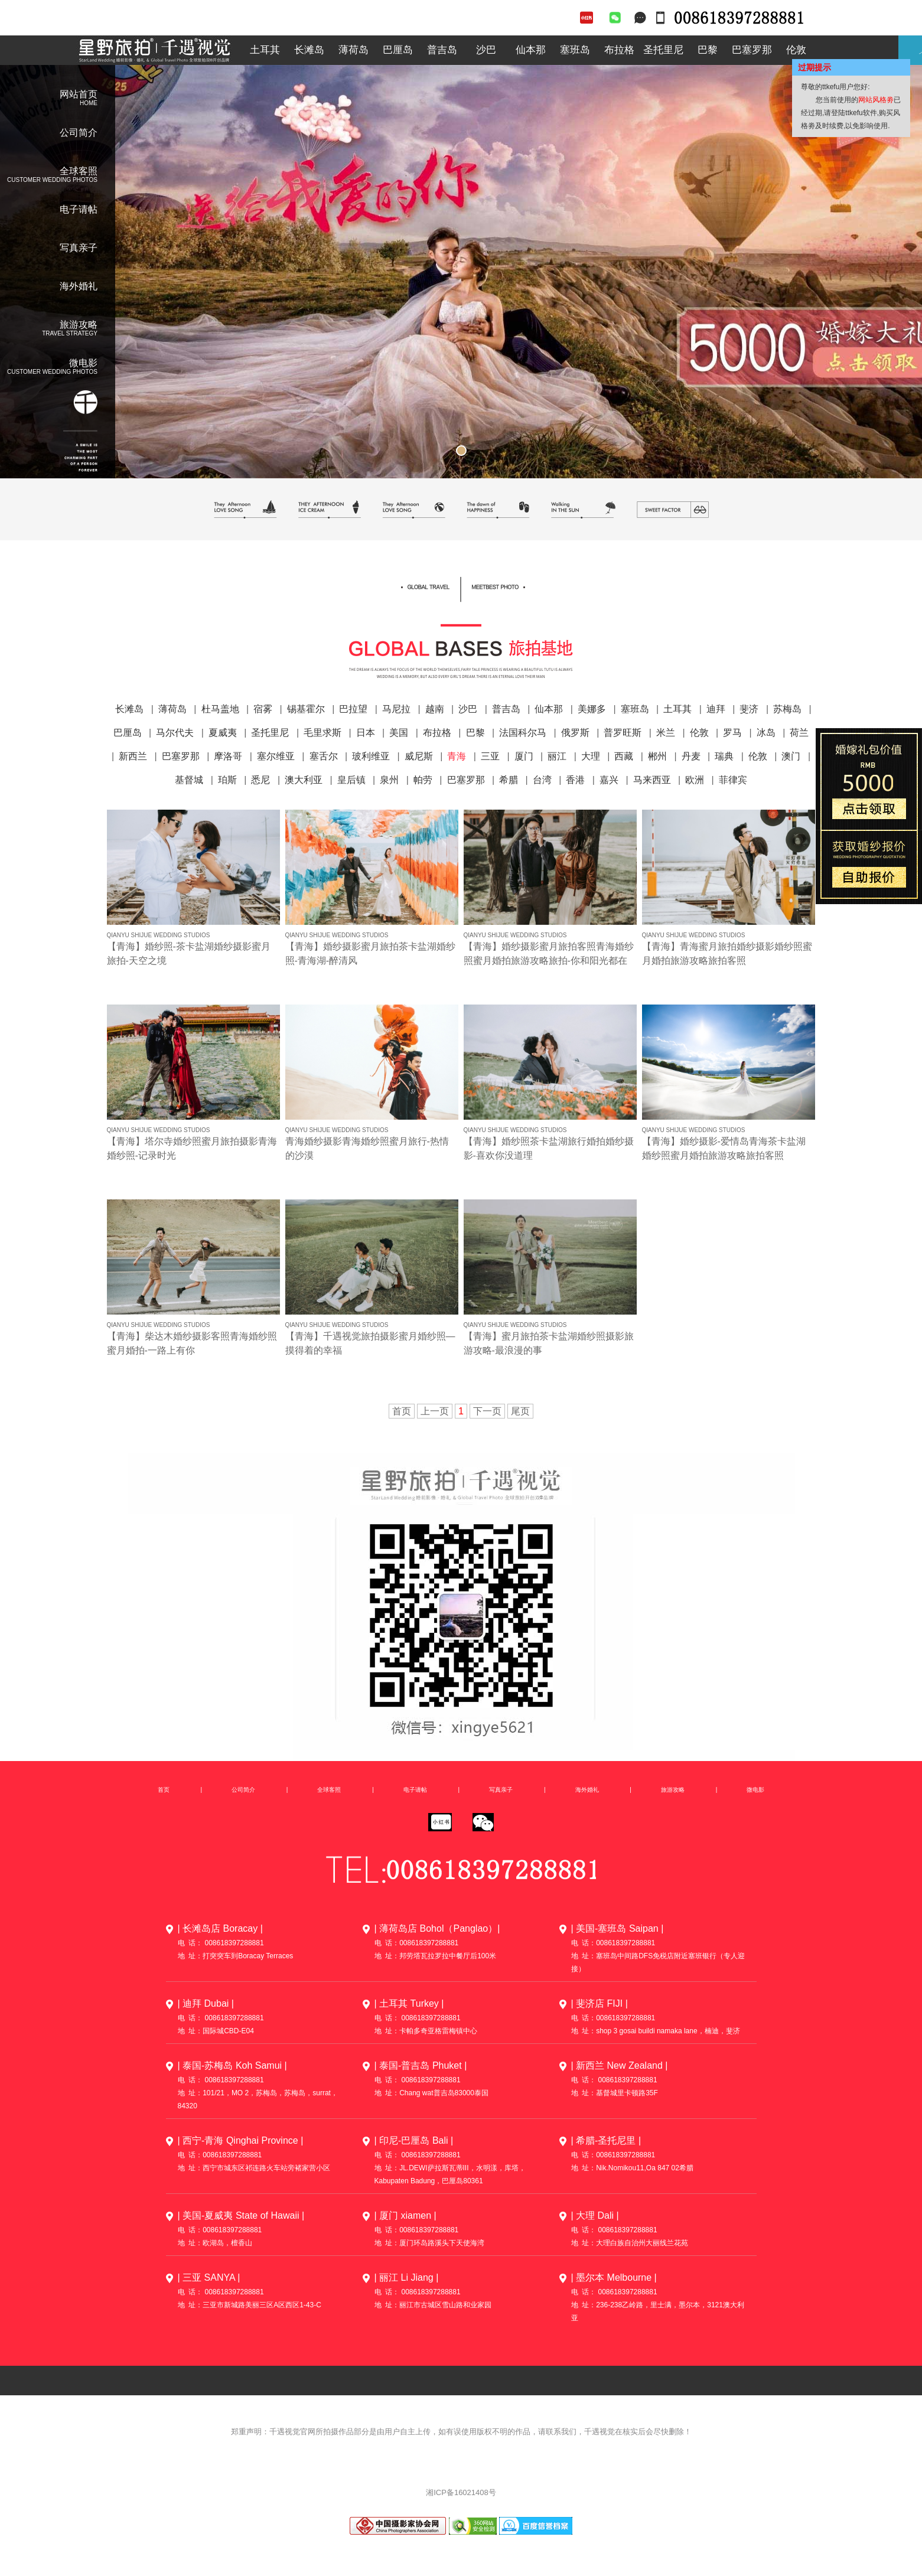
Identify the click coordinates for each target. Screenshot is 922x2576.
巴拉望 (353, 709)
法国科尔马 (522, 733)
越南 (434, 709)
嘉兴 (609, 780)
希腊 (508, 780)
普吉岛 (442, 50)
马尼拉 (396, 709)
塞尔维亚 (276, 756)
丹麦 (691, 756)
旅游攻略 (673, 1789)
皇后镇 (351, 780)
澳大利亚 (303, 780)
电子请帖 (78, 209)
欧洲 (694, 780)
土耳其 (265, 50)
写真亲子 (78, 248)
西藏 (623, 756)
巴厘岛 (398, 50)
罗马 (732, 733)
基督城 (189, 780)
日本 (365, 733)
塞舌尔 (323, 756)
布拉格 (619, 50)
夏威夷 (222, 733)
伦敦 (796, 50)
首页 (164, 1789)
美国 (398, 733)
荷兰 (799, 733)
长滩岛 (309, 50)
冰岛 (766, 733)
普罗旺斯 (622, 733)
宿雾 (262, 709)
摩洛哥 (228, 756)
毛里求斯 (322, 733)
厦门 (523, 756)
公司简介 (78, 133)
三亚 (490, 756)
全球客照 (461, 628)
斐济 (748, 709)
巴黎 (708, 50)
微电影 (755, 1789)
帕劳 (422, 780)
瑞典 (724, 756)
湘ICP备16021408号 (461, 2492)
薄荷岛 (353, 50)
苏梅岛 (787, 709)
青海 (456, 756)
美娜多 (592, 709)
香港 (575, 780)
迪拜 (715, 709)
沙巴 (486, 50)
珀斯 (227, 780)
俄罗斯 (575, 733)
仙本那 (531, 50)
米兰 (665, 733)
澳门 (790, 756)
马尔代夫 (175, 733)
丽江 (557, 756)
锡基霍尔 (306, 709)
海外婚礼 (78, 286)
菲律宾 (733, 780)
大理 (590, 756)
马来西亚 (652, 780)
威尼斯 (419, 756)
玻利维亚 (371, 756)
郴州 (657, 756)
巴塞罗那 (752, 50)
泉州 (389, 780)
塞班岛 (575, 50)
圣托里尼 (663, 50)
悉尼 (260, 780)
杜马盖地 (220, 709)
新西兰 (133, 756)
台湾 (542, 780)
